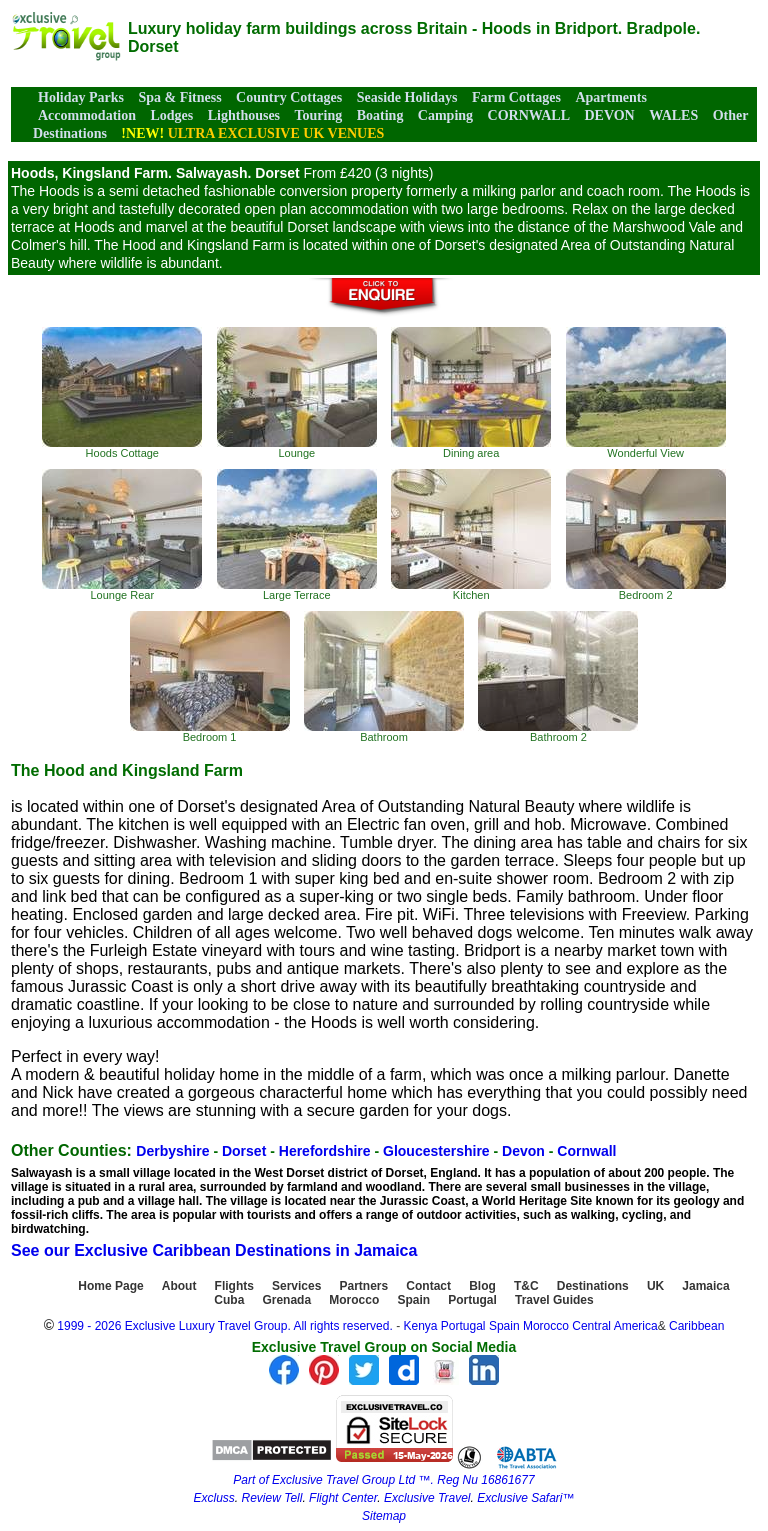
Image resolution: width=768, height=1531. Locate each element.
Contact (428, 1286)
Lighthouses (244, 115)
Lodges (171, 115)
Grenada (286, 1300)
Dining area (471, 393)
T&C (526, 1286)
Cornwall (586, 1151)
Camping (445, 115)
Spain (413, 1300)
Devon (523, 1151)
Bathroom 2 (558, 677)
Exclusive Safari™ (525, 1498)
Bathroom (384, 677)
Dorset (244, 1151)
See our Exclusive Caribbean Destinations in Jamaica (214, 1250)
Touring (319, 115)
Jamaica (705, 1286)
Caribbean (696, 1326)
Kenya (420, 1326)
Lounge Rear (122, 535)
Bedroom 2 (646, 535)
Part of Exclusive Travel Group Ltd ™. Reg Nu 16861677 (383, 1480)
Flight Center (343, 1498)
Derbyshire (172, 1151)
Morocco (354, 1300)
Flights (234, 1286)
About (179, 1286)
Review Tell (271, 1498)
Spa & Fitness (179, 97)
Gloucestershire (436, 1151)
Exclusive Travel (427, 1498)
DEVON (609, 115)
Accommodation (87, 115)
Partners (364, 1286)
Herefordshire (325, 1151)
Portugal (472, 1300)
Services (296, 1286)
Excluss (213, 1498)
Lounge (297, 393)
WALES (673, 115)
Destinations (593, 1286)
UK (655, 1286)
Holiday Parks (81, 97)
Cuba (229, 1300)
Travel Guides (554, 1300)
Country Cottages (289, 97)
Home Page (110, 1286)
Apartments (611, 97)
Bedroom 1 (210, 677)
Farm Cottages (516, 97)
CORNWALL (529, 115)
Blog (482, 1286)
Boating (380, 115)
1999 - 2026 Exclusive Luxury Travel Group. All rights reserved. (225, 1326)
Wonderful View (646, 393)
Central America (614, 1326)
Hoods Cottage (122, 393)
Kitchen (471, 535)
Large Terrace (297, 535)
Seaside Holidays (407, 97)
